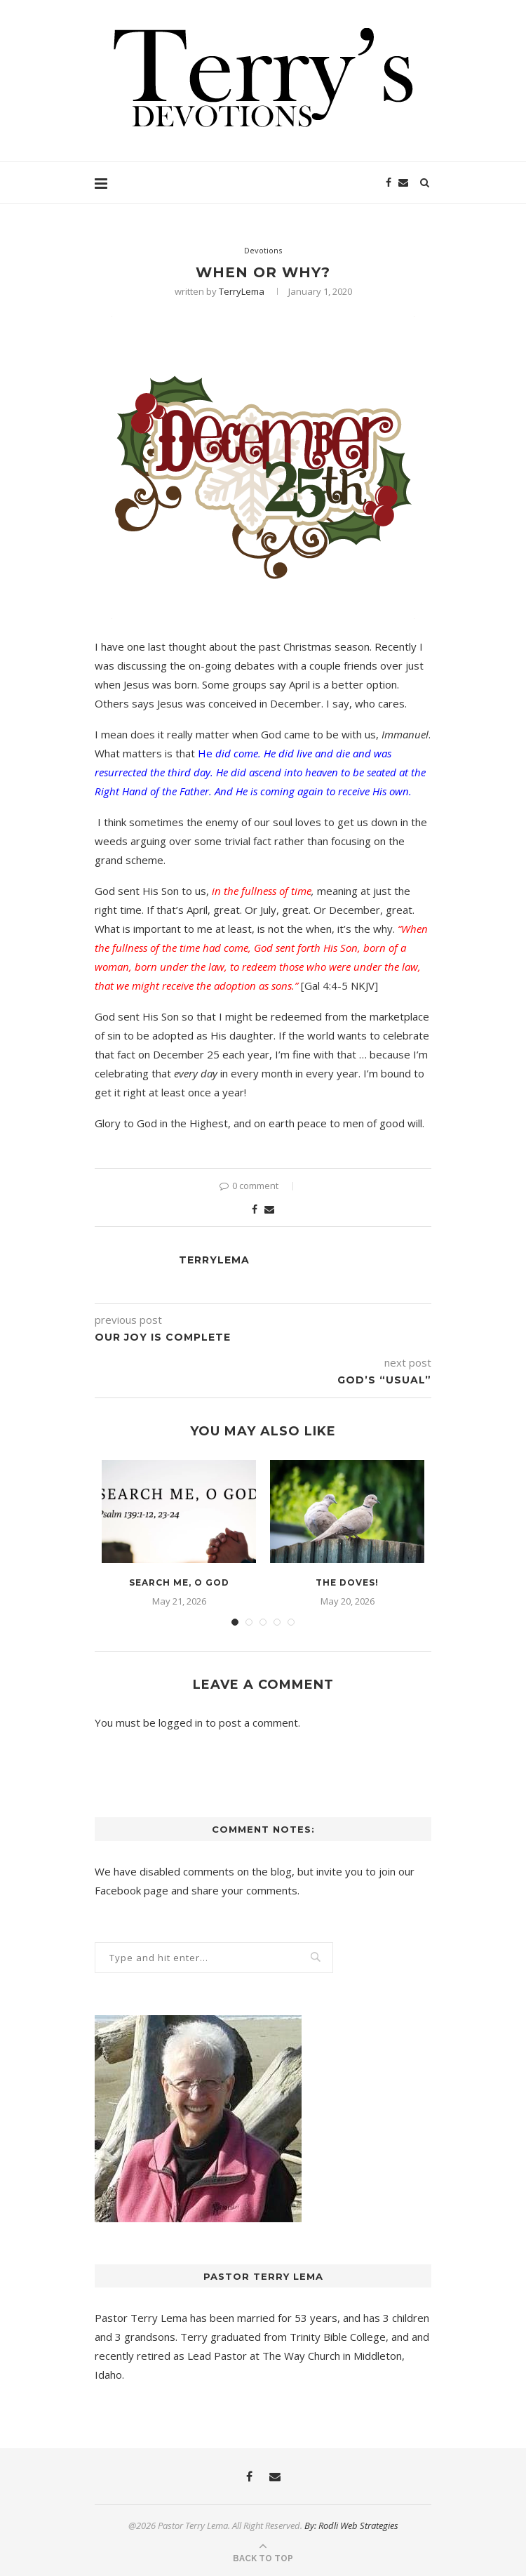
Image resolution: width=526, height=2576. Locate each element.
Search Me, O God (179, 1582)
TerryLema (241, 291)
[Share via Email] (269, 1209)
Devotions (263, 250)
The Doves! (347, 1582)
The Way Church (301, 2356)
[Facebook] (388, 182)
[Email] (403, 182)
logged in (181, 1722)
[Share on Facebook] (254, 1209)
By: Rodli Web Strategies (351, 2525)
